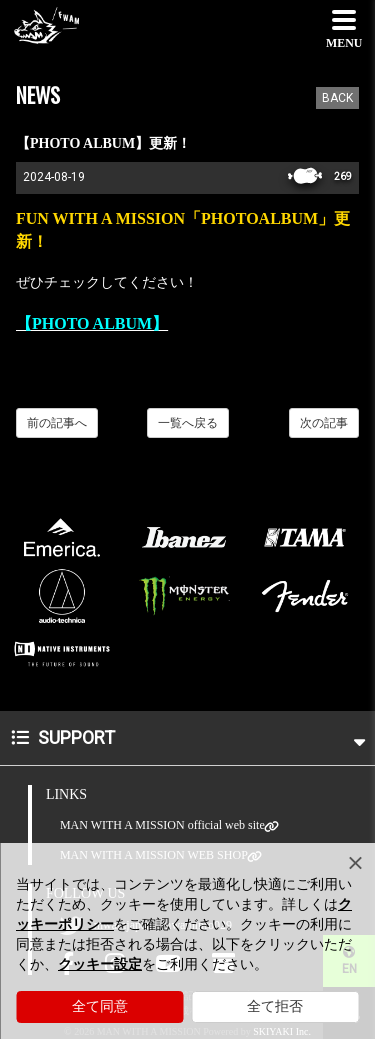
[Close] (355, 863)
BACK (337, 98)
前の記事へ (57, 423)
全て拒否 (275, 1006)
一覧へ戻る (188, 423)
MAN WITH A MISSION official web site (162, 825)
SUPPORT (188, 737)
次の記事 (324, 423)
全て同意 (100, 1006)
